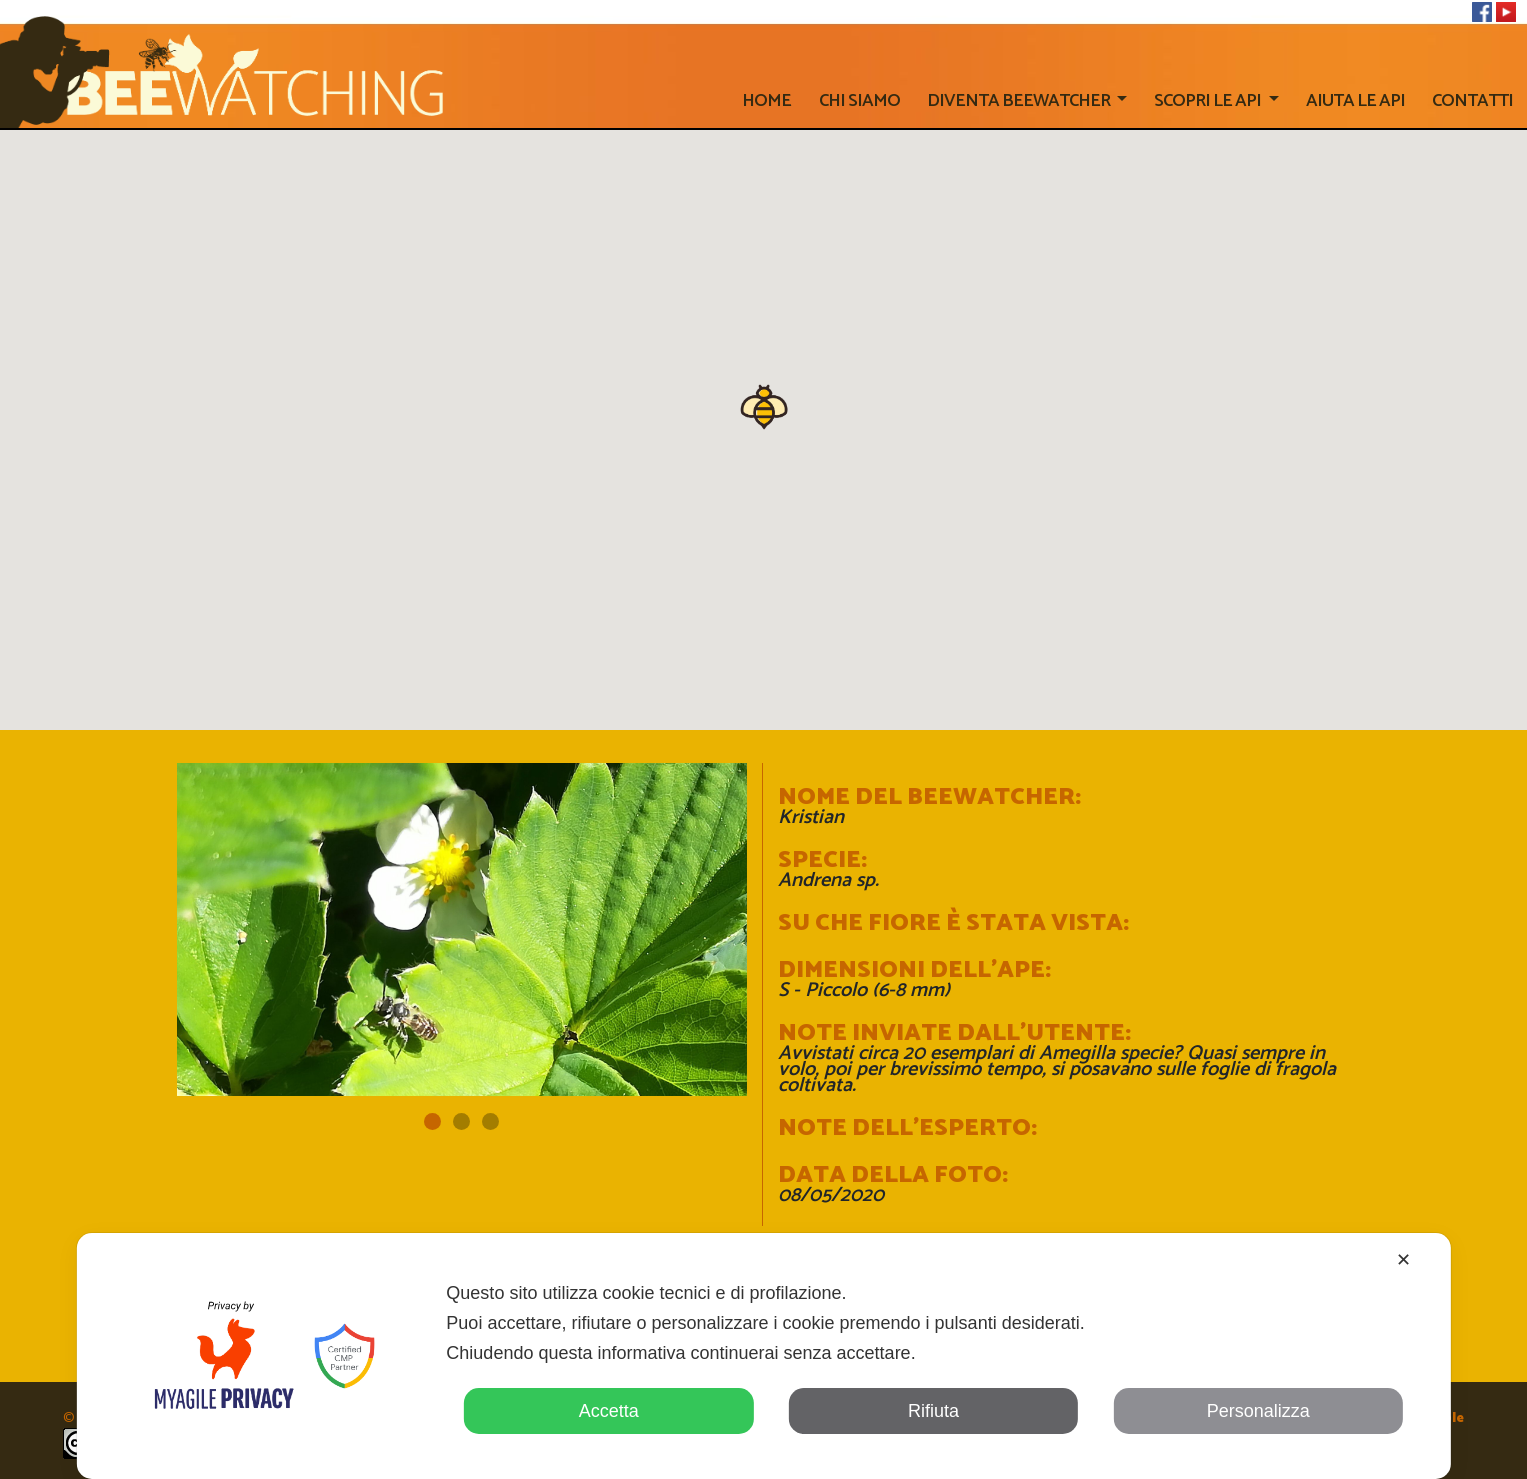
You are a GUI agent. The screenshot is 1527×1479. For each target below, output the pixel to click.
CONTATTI (1472, 101)
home (766, 101)
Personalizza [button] (1258, 1411)
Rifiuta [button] (933, 1411)
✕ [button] (1403, 1260)
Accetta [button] (609, 1411)
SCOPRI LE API (1209, 101)
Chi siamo (859, 101)
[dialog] (763, 1356)
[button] (764, 405)
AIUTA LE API (1355, 101)
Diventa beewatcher (1020, 101)
